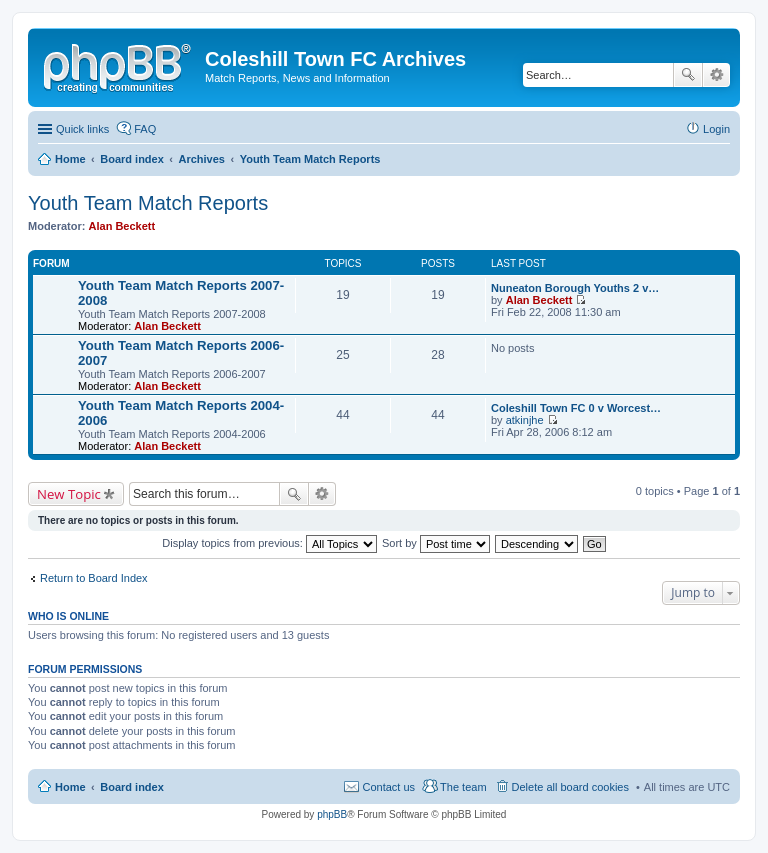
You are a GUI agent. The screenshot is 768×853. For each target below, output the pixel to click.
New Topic (69, 494)
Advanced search (716, 75)
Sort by (436, 543)
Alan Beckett (122, 226)
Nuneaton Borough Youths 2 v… (575, 288)
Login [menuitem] (716, 129)
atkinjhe (525, 420)
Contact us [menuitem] (388, 787)
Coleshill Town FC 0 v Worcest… (576, 408)
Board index (132, 787)
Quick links (82, 129)
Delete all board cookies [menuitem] (570, 787)
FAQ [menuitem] (145, 129)
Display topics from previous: (269, 543)
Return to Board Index (94, 578)
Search (688, 75)
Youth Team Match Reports (148, 203)
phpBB (332, 814)
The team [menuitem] (463, 787)
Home (70, 787)
